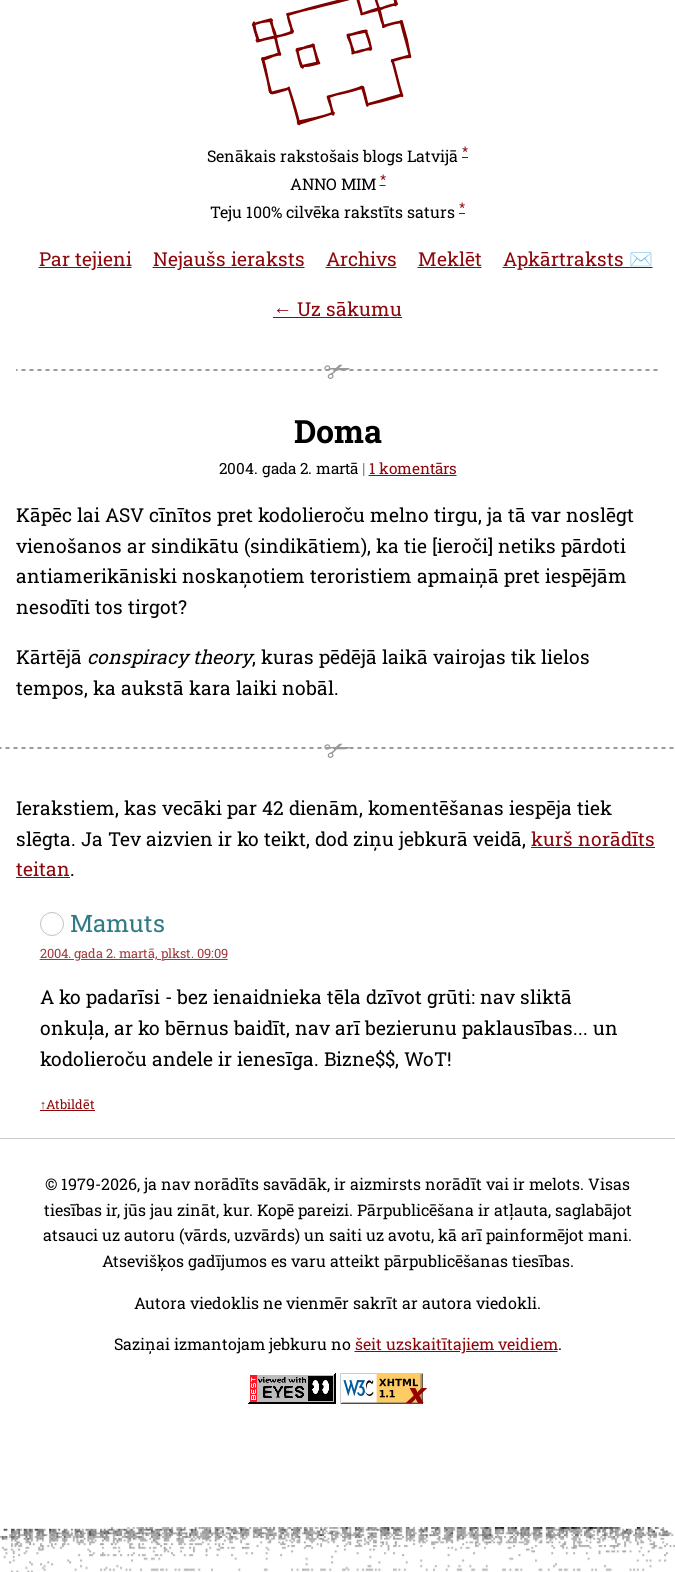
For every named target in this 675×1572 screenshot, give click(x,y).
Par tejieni (85, 258)
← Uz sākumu (337, 308)
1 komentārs (413, 468)
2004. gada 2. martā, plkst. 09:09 (134, 953)
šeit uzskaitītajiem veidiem (456, 1343)
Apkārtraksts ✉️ (578, 258)
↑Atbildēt (67, 1104)
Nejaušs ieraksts (229, 258)
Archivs (361, 258)
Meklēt (450, 258)
